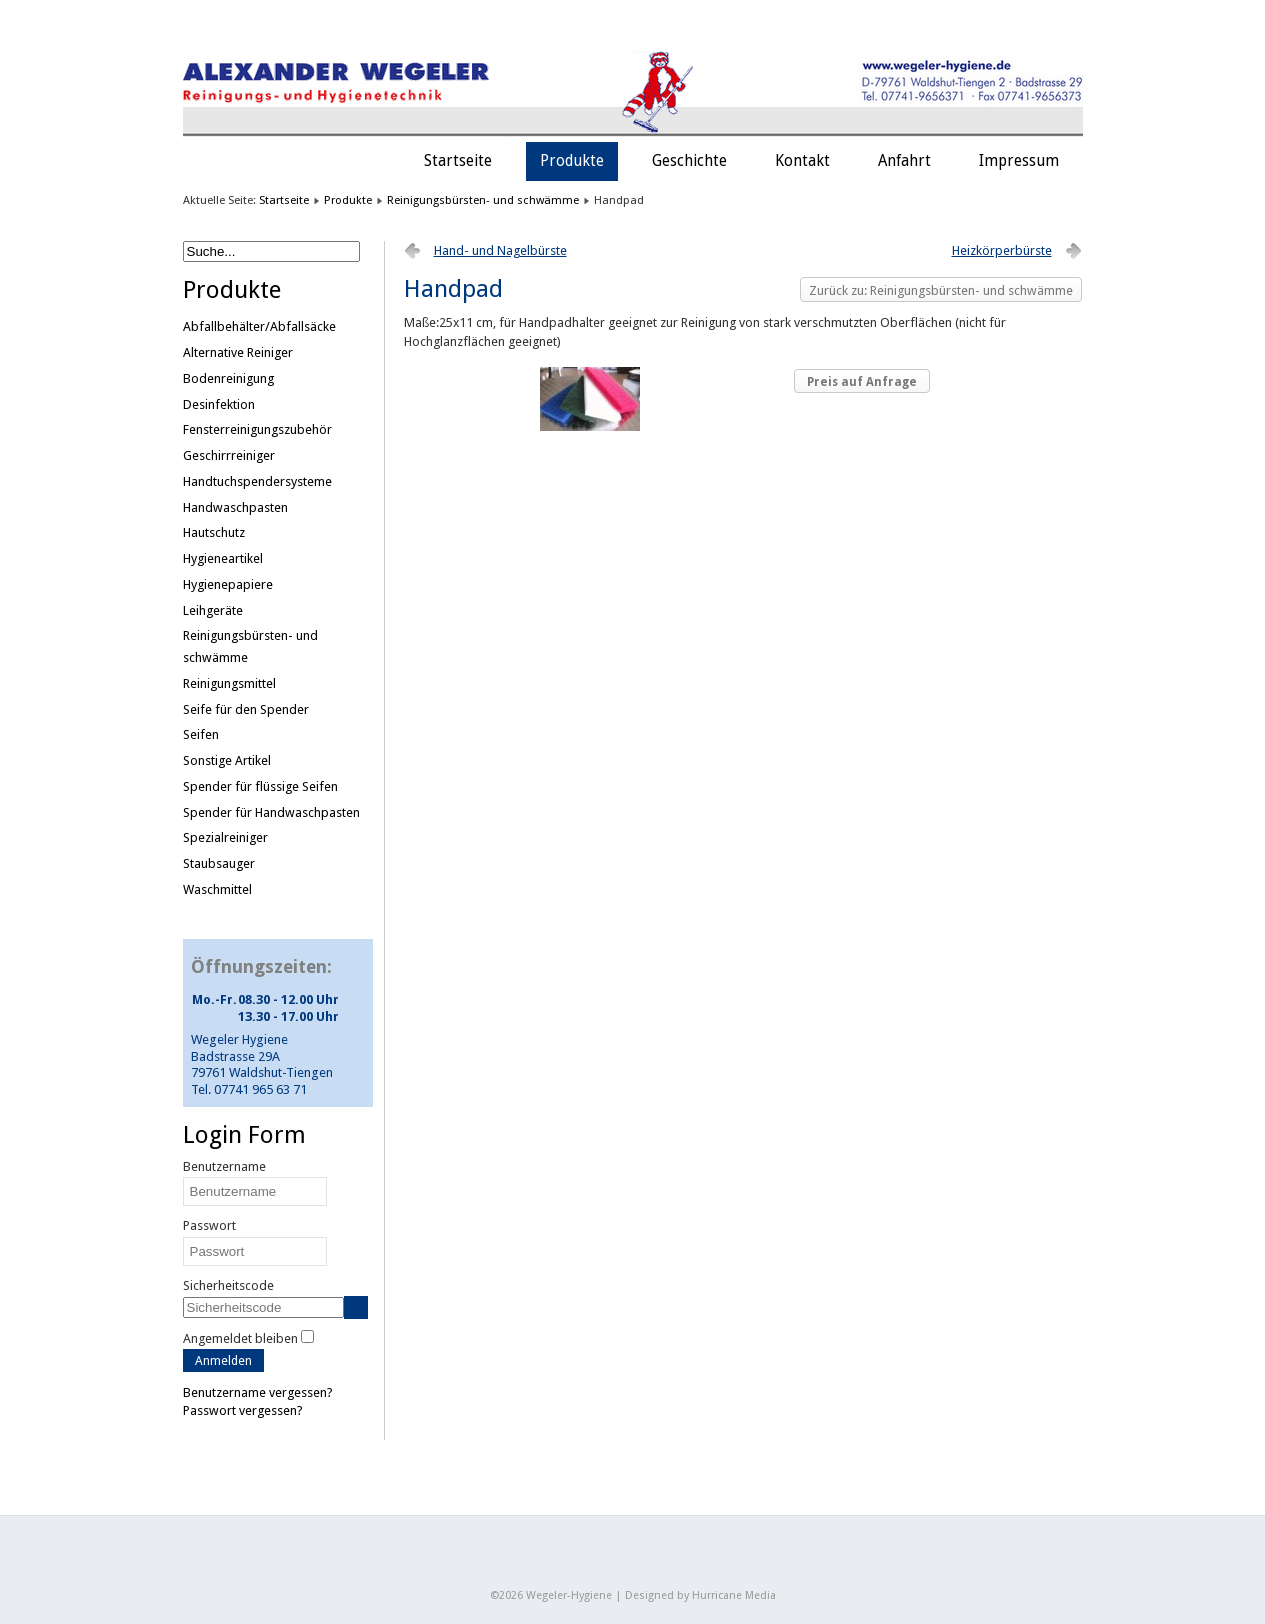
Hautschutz (214, 532)
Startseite (458, 161)
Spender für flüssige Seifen (260, 786)
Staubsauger (219, 863)
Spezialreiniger (225, 837)
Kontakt (802, 161)
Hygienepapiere (228, 584)
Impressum (1019, 161)
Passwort (209, 1225)
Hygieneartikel (223, 558)
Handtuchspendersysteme (257, 481)
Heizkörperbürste (1002, 250)
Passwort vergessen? (243, 1410)
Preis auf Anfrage (862, 382)
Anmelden (223, 1360)
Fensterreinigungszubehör (257, 429)
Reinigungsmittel (229, 683)
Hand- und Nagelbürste (500, 250)
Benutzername (224, 1166)
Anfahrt (904, 161)
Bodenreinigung (228, 378)
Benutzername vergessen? (258, 1392)
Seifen (201, 734)
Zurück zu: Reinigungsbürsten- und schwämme (941, 290)
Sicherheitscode (228, 1285)
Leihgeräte (213, 610)
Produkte (572, 161)
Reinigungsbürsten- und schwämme (483, 200)
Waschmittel (217, 889)
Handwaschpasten (235, 507)
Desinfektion (219, 404)
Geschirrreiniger (229, 455)
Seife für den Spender (246, 709)
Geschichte (689, 161)
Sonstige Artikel (227, 760)
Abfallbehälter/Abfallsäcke (259, 326)
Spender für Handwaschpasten (271, 812)
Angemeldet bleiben (240, 1338)
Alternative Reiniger (238, 352)
